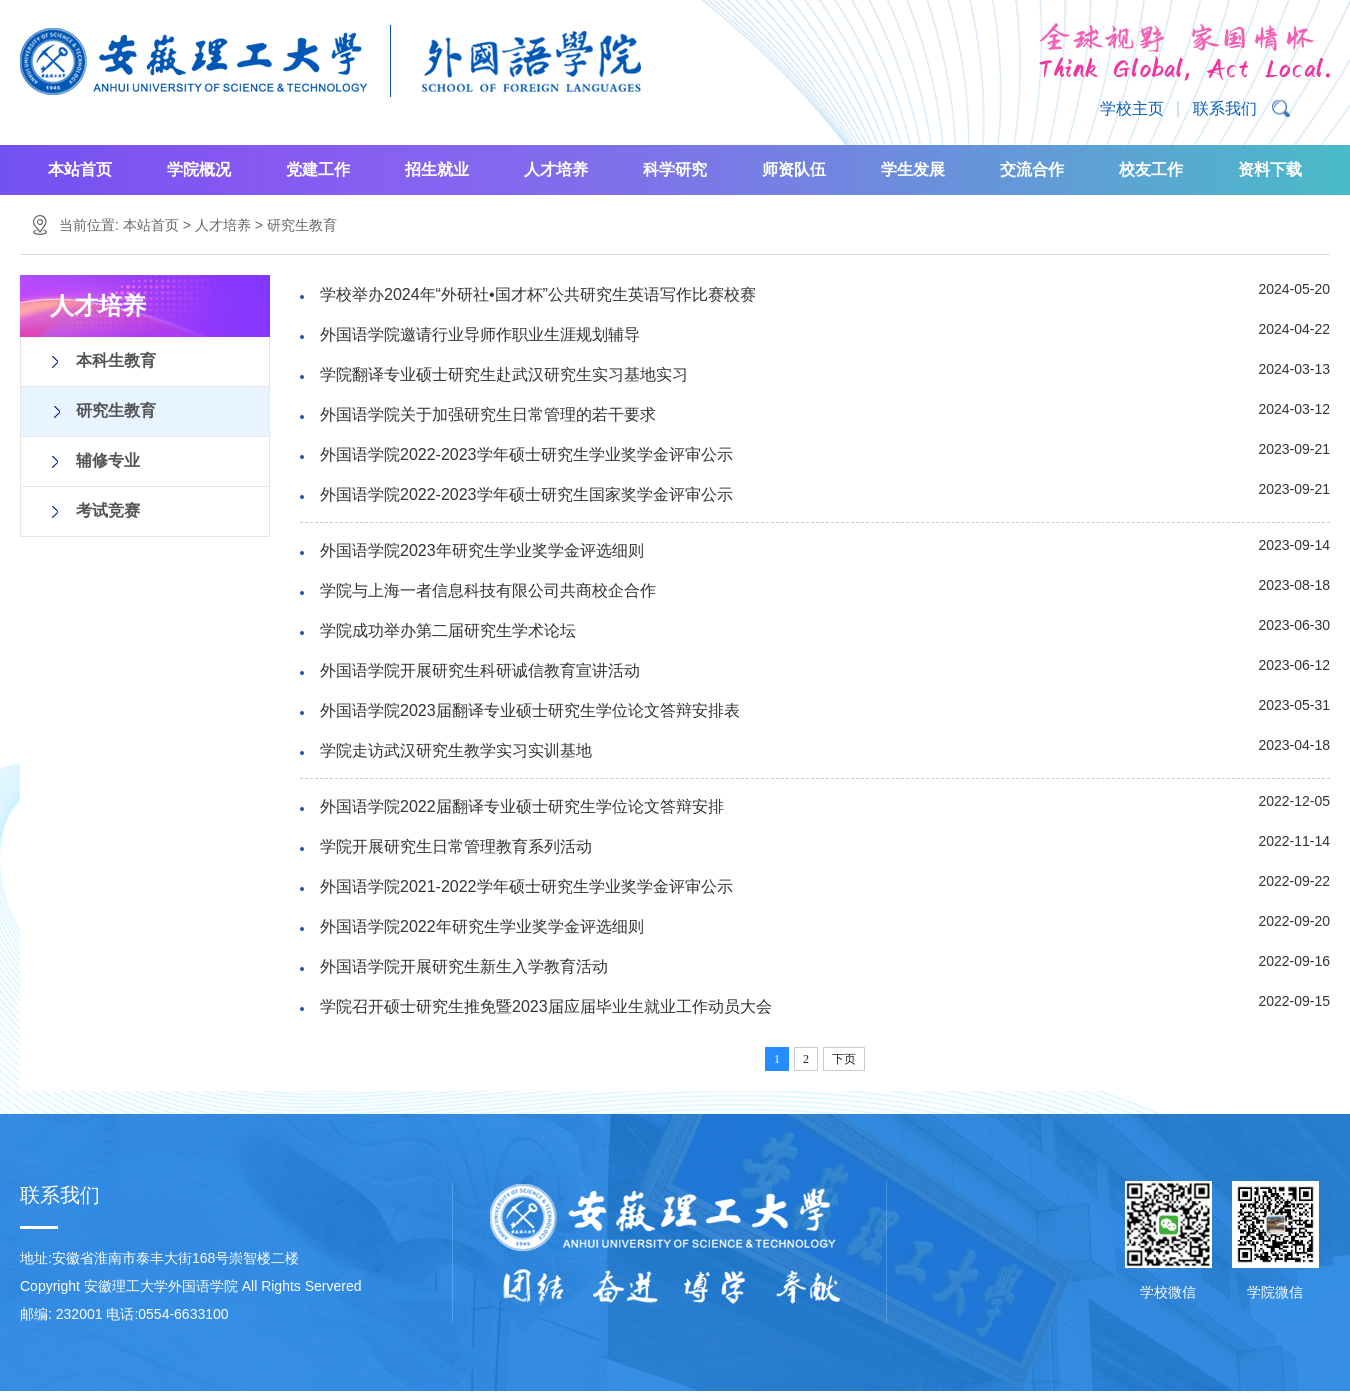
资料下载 (1270, 169)
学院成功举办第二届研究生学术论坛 (448, 630)
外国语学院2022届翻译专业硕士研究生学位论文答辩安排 (522, 806)
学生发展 (913, 169)
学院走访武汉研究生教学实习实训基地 (456, 750)
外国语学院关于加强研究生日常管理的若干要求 (488, 414)
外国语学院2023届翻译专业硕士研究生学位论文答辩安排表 (530, 710)
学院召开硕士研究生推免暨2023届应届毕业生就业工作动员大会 (546, 1006)
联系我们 (1225, 108)
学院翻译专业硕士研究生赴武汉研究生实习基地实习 (504, 374)
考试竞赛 (108, 510)
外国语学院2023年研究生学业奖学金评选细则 (482, 550)
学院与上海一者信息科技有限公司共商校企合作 (488, 590)
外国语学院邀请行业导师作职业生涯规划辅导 (480, 334)
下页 (844, 1059)
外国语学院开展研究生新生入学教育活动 (464, 966)
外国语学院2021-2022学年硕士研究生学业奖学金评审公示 (526, 886)
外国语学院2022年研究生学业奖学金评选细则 (482, 926)
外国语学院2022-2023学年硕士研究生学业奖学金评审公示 (526, 454)
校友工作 (1151, 169)
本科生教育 (116, 360)
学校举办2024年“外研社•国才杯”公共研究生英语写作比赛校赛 (538, 294)
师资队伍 (794, 169)
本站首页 (80, 169)
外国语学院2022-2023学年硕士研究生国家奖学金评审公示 (526, 494)
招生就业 (437, 169)
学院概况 (199, 169)
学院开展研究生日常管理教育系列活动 (456, 846)
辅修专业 (108, 460)
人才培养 (556, 169)
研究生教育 (302, 225)
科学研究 (675, 169)
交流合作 (1032, 169)
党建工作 (318, 169)
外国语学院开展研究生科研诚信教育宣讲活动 (480, 670)
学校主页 (1132, 108)
